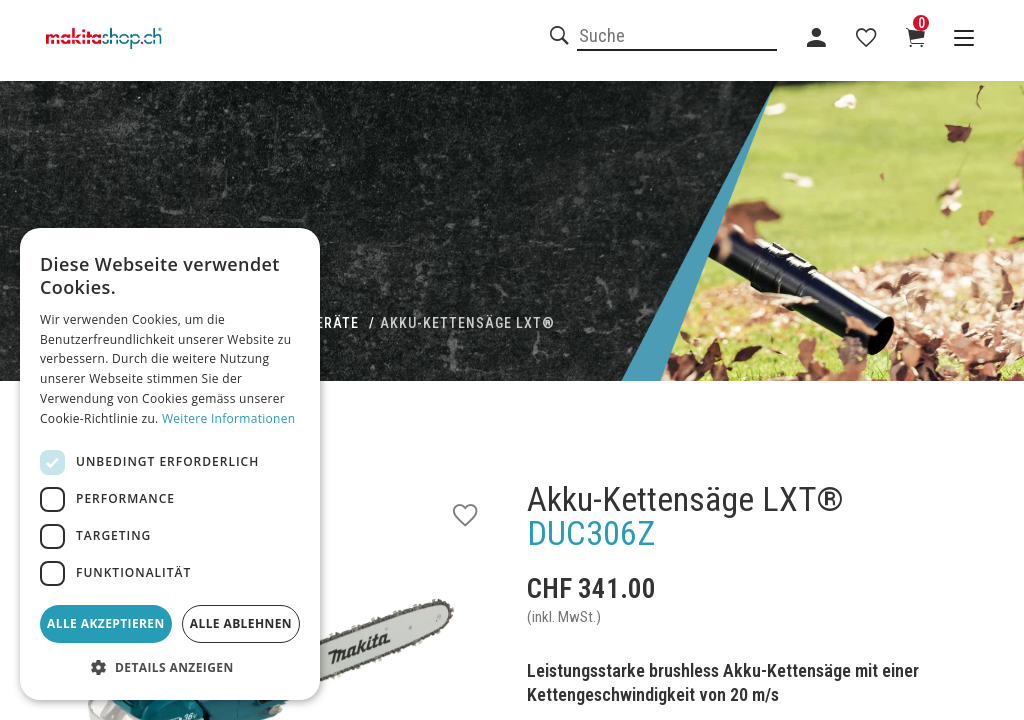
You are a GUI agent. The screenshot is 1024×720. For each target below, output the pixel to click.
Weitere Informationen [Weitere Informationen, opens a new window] (229, 418)
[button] (170, 668)
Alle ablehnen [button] (241, 623)
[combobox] (677, 37)
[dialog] (170, 464)
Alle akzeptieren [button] (106, 623)
